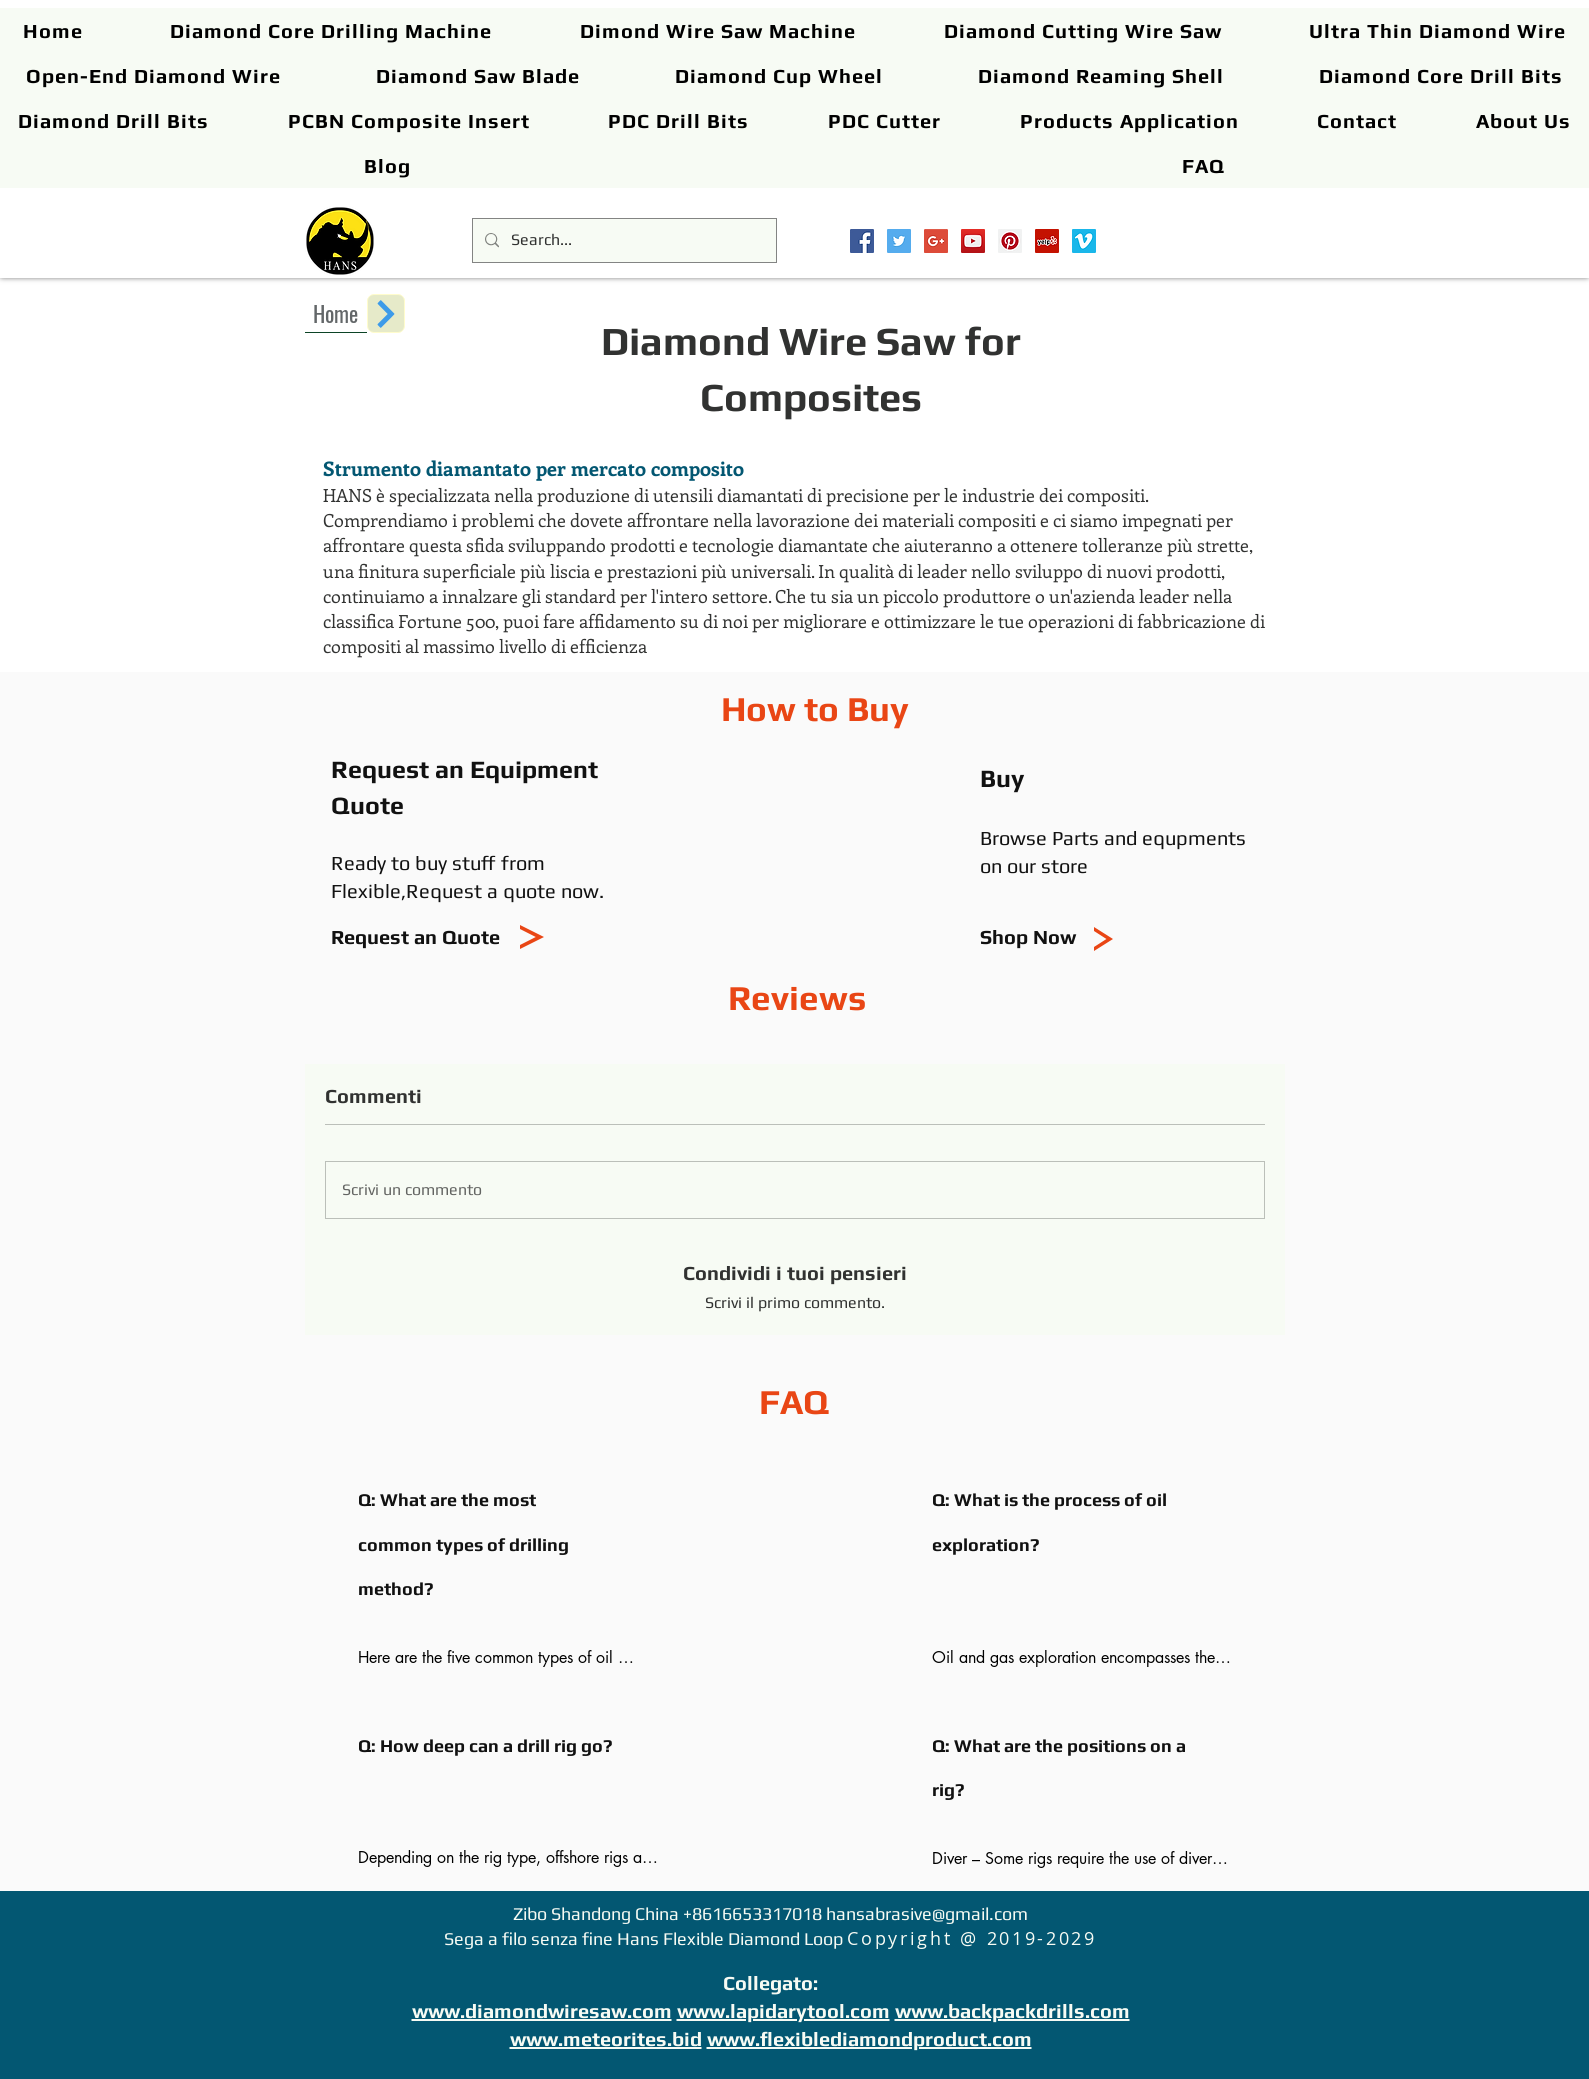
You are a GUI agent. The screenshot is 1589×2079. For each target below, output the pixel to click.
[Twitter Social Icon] (899, 241)
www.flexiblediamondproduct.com (869, 2038)
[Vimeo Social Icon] (1084, 241)
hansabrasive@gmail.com (927, 1913)
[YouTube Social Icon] (973, 241)
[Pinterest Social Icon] (1010, 241)
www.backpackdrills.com (1012, 2010)
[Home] (336, 313)
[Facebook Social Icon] (862, 241)
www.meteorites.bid (606, 2038)
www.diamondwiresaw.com (542, 2010)
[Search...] (622, 240)
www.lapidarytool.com (783, 2010)
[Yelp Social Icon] (1047, 241)
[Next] (386, 313)
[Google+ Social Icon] (936, 241)
